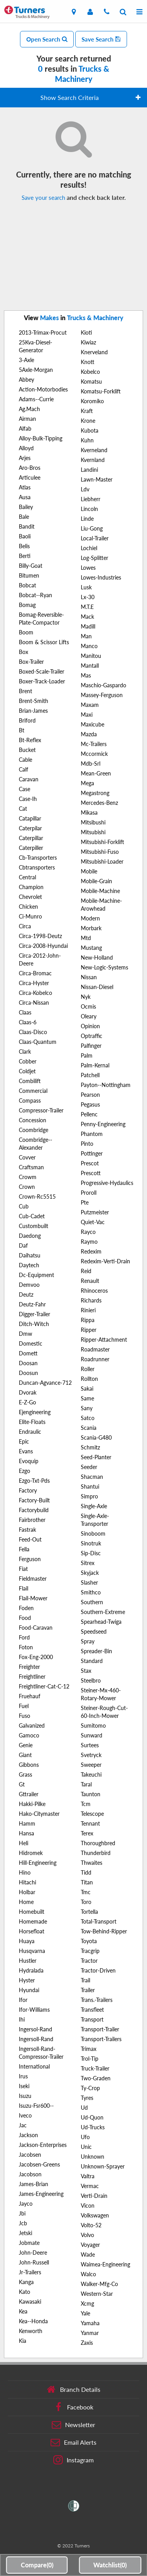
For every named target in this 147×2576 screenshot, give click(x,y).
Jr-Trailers (30, 2272)
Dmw (25, 1333)
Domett (28, 1353)
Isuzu (25, 2095)
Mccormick (94, 753)
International (34, 2066)
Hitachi (27, 1882)
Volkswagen (95, 2215)
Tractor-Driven (98, 1970)
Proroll (88, 1192)
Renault (90, 1280)
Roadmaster (95, 1349)
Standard (92, 1661)
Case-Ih (28, 798)
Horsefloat (31, 1931)
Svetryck (91, 1755)
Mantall (90, 665)
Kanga (26, 2282)
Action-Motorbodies (43, 389)
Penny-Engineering (103, 1124)
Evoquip (28, 1461)
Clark (25, 1051)
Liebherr (90, 499)
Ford (24, 1637)
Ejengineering (35, 1412)
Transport (92, 2019)
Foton (26, 1647)
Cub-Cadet (32, 1216)
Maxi (87, 714)
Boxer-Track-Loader (42, 681)
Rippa (87, 1320)
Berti (25, 556)
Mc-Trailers (94, 744)
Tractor (89, 1960)
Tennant (90, 1823)
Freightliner (32, 1676)
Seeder (89, 1467)
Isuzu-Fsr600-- (36, 2105)
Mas (86, 675)
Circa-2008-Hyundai (43, 945)
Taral (86, 1784)
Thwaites (91, 1862)
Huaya (26, 1941)
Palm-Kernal (95, 1065)
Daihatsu (29, 1255)
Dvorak (27, 1392)
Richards (91, 1300)
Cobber (27, 1061)
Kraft (87, 411)
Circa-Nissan (34, 1002)
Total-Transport (98, 1921)
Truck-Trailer (95, 2068)
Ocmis (88, 1006)
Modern (90, 918)
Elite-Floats (32, 1421)
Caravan (28, 779)
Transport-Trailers (101, 2039)
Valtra (87, 2176)
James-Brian (33, 2184)
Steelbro (91, 1680)
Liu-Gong (92, 528)
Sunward (91, 1735)
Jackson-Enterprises (43, 2144)
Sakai (87, 1388)
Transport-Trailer (100, 2029)
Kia (22, 2340)
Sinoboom (93, 1533)
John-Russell (34, 2262)
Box (23, 652)
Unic (86, 2146)
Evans (26, 1451)
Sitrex (87, 1563)
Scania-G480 (96, 1437)
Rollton (89, 1378)
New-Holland (97, 957)
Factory (28, 1490)
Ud (84, 2107)
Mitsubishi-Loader (102, 861)
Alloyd (26, 448)
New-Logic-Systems (104, 967)
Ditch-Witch (34, 1324)
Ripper (88, 1329)
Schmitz (90, 1447)
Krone (88, 420)
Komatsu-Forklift (101, 391)
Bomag (27, 604)
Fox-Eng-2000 (36, 1657)
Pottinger (92, 1153)
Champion (31, 887)
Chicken (28, 906)
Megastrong (95, 793)
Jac (23, 2125)
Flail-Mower (33, 1598)
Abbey (26, 379)
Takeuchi (91, 1774)
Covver (27, 1157)
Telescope (92, 1813)
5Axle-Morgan (36, 369)
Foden (26, 1608)
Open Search (46, 39)
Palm (87, 1055)
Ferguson (30, 1559)
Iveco (25, 2115)
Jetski (25, 2233)
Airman (27, 418)
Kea (23, 2311)
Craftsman (31, 1167)
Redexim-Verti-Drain (105, 1261)
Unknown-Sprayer (103, 2166)
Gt (22, 1784)
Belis (24, 546)
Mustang (91, 947)
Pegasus (90, 1104)
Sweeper (91, 1764)
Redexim (91, 1251)
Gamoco (29, 1735)
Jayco (26, 2203)
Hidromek (31, 1853)
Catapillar (30, 818)
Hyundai (29, 1990)
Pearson (90, 1094)
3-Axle (26, 360)
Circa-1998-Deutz (40, 936)
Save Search (101, 39)
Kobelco (90, 371)
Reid (86, 1271)
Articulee (29, 477)
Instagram (73, 2460)
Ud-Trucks (93, 2127)
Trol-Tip (89, 2058)
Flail (23, 1588)
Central (27, 877)
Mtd (86, 938)
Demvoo (29, 1284)
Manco (89, 646)
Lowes (88, 567)
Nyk (86, 996)
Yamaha (90, 2323)
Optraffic (91, 1036)
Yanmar (90, 2333)
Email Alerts (73, 2442)
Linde (87, 518)
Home (26, 1901)
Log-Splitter (94, 557)
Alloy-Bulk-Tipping (40, 438)
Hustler (27, 1960)
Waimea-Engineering (105, 2264)
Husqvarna (32, 1950)
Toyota (89, 1941)
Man (86, 636)
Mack (87, 616)
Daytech (29, 1265)
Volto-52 (91, 2225)
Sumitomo (93, 1725)
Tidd (86, 1872)
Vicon (87, 2205)
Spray (87, 1641)
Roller (87, 1369)
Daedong (30, 1235)
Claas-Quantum (37, 1041)
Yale (85, 2313)
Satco (87, 1418)
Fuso (24, 1715)
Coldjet (27, 1071)
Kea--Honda (33, 2321)
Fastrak (27, 1529)
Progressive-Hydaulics (107, 1182)
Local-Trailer (95, 538)
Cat (23, 808)
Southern (92, 1602)
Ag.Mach (29, 409)
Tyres (87, 2097)
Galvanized (32, 1725)
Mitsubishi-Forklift (102, 842)
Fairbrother (32, 1519)
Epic (24, 1441)
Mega (87, 783)
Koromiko (92, 401)
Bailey (26, 507)
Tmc (86, 1892)
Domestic (30, 1343)
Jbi (22, 2213)
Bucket (27, 749)
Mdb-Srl (90, 763)
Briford (27, 720)
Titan (87, 1882)
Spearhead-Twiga (101, 1621)
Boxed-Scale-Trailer (41, 671)
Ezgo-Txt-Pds (34, 1480)
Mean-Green (96, 773)
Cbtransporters (37, 867)
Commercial (33, 1090)
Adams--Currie (36, 399)
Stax (86, 1670)
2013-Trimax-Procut (43, 332)
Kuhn (87, 440)
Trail (85, 1980)
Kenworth (30, 2331)
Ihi (22, 2019)
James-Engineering (41, 2193)
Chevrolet (30, 896)
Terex (87, 1833)
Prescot (90, 1163)
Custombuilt (33, 1226)
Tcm (86, 1804)
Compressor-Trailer (41, 1110)
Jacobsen (30, 2154)
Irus (23, 2076)
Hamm (27, 1823)
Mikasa (89, 812)
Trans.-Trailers (97, 1999)
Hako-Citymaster (39, 1813)
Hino (25, 1872)
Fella (24, 1549)
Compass (30, 1100)
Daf (23, 1245)
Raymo (89, 1241)
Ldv (85, 489)
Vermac (90, 2186)
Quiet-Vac (93, 1222)
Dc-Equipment (36, 1275)
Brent (25, 691)
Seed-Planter (96, 1457)
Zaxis (87, 2342)
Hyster (27, 1980)
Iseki (24, 2086)
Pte (85, 1202)
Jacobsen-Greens (39, 2164)
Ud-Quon (92, 2117)
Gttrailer (28, 1794)
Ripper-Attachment (104, 1339)
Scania (88, 1427)
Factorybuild (34, 1510)
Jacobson (30, 2174)
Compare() (37, 2565)
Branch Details (73, 2389)
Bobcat (27, 585)
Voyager (90, 2244)
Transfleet (92, 2009)
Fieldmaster (33, 1578)
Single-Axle (94, 1506)
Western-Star (97, 2293)
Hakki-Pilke (32, 1804)
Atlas (25, 487)
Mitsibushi (93, 822)
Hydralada (31, 1970)
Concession (32, 1120)
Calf (23, 769)
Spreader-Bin (96, 1651)
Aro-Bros (29, 467)
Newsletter (73, 2424)
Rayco (88, 1231)
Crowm (27, 1177)
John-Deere (33, 2252)
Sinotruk (91, 1543)
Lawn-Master (97, 479)
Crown (27, 1186)
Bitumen (29, 575)
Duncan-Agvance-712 (45, 1382)
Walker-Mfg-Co (99, 2284)
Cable (25, 759)
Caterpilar (30, 828)
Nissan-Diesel (97, 987)
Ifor (23, 1999)
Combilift (30, 1081)
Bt (21, 730)
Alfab (25, 428)
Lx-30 (87, 597)
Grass (25, 1774)
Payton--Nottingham (106, 1084)
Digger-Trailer (34, 1314)
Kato (24, 2291)
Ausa (25, 497)
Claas (25, 1012)
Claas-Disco (33, 1032)
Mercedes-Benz (99, 802)
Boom (26, 632)
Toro (86, 1901)
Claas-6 (27, 1022)
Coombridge (33, 1130)
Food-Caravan (36, 1627)
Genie (26, 1745)
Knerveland (94, 352)
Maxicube (92, 724)
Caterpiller (31, 847)
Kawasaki (30, 2301)
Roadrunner (95, 1359)
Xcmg (87, 2303)
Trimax (88, 2048)
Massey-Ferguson (102, 695)
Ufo (85, 2137)
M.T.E (87, 606)
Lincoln (89, 508)
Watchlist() (110, 2565)
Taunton (90, 1794)
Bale (24, 516)
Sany (87, 1408)
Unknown (92, 2156)
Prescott (91, 1173)
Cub (24, 1206)
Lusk (86, 587)
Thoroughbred (98, 1843)
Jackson (28, 2135)
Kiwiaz (88, 342)
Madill (88, 626)
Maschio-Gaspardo (103, 685)
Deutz (26, 1294)
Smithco (91, 1592)
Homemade (33, 1921)
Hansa (26, 1833)
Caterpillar (31, 838)
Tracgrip (90, 1950)
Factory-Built (34, 1500)
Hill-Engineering (37, 1862)
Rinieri (88, 1310)
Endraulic (30, 1431)
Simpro (89, 1496)
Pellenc (89, 1114)
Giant (25, 1755)
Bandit (26, 526)
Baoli (25, 536)
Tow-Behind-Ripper (104, 1931)
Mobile (89, 871)
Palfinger (91, 1045)
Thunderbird (96, 1853)
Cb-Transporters (38, 857)
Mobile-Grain (96, 881)
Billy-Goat (30, 565)
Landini (89, 469)
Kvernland (93, 460)
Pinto (87, 1143)
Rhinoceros (94, 1290)
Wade (88, 2254)
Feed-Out (30, 1539)
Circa (25, 926)
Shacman (92, 1476)
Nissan (89, 977)
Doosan (28, 1363)
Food (25, 1617)
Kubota (89, 430)
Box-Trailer (31, 661)
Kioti (86, 332)
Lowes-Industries (101, 577)
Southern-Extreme (103, 1612)
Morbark (91, 928)
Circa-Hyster (34, 983)
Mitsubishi (93, 832)
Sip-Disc (91, 1553)
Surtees (90, 1745)
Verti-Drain (94, 2195)
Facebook (73, 2407)
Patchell (90, 1075)
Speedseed (94, 1631)
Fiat (23, 1568)
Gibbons (29, 1764)
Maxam (90, 704)
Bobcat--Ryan (35, 595)
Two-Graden (96, 2078)
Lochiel (89, 548)
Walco (88, 2274)
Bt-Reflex (30, 740)
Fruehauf (29, 1696)
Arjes (25, 458)
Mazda (89, 734)
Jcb (23, 2223)
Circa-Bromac (35, 973)
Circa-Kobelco (35, 992)
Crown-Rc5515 (37, 1196)
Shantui (90, 1486)
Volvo (87, 2235)
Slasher (89, 1582)
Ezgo (24, 1470)
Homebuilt (31, 1911)
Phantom (92, 1133)
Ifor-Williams (34, 2009)
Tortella (89, 1911)
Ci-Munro (30, 916)
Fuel (24, 1706)
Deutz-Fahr (32, 1304)
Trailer (88, 1990)
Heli (23, 1843)
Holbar (27, 1892)
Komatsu (91, 381)
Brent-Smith (33, 700)
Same (87, 1398)
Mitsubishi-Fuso (100, 851)
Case (24, 789)
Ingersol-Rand (35, 2029)
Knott (87, 362)
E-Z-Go (27, 1402)
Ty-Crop (90, 2088)
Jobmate (29, 2242)
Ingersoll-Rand (36, 2039)
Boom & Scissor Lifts (44, 642)
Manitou (91, 655)
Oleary (88, 1016)
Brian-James (33, 710)
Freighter (29, 1666)
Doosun (28, 1373)
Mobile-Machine (100, 891)
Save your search (43, 197)
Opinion (90, 1026)
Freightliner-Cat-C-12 (44, 1686)
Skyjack (90, 1572)
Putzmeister (95, 1212)
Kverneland (94, 450)
